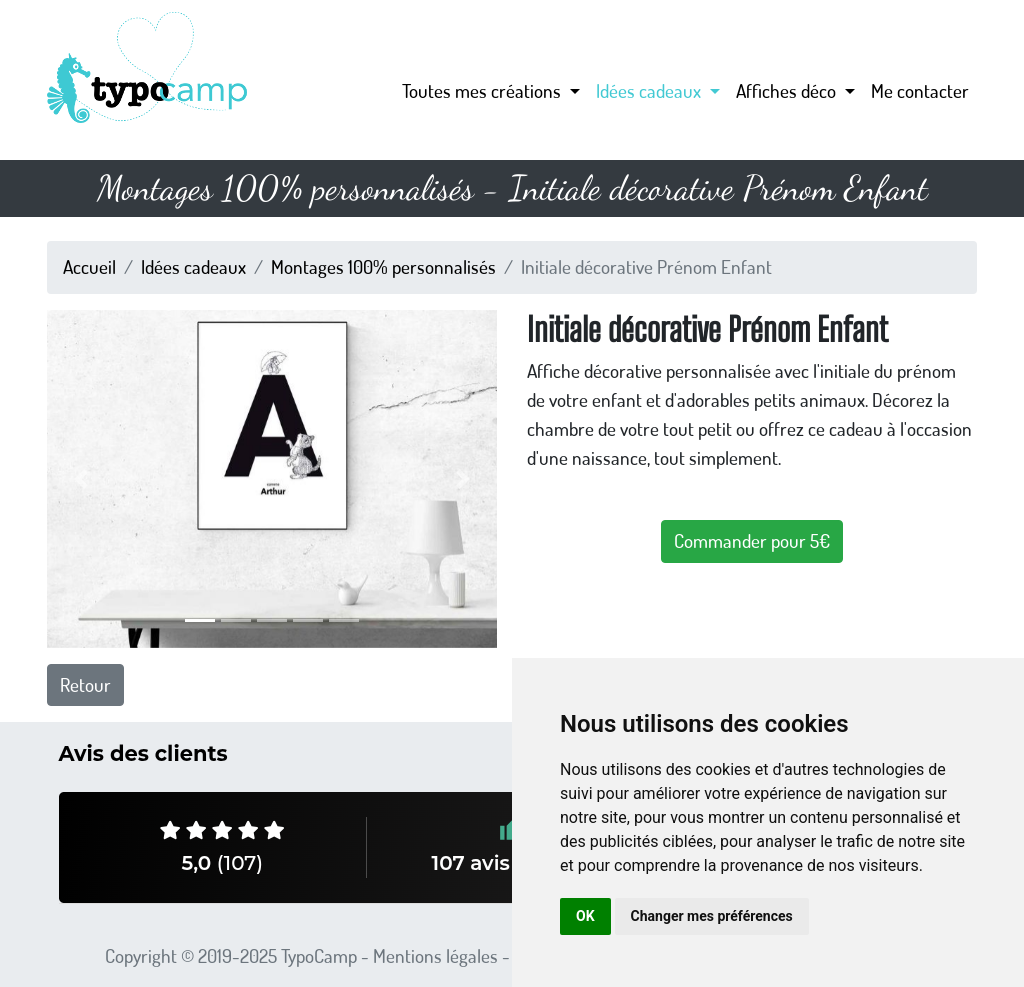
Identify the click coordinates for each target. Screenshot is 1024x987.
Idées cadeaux (193, 266)
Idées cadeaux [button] (650, 90)
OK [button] (585, 916)
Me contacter (920, 90)
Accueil (89, 266)
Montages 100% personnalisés (383, 266)
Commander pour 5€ (752, 540)
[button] (81, 479)
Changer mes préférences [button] (712, 916)
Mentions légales (435, 955)
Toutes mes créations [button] (483, 90)
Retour (85, 684)
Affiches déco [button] (788, 90)
